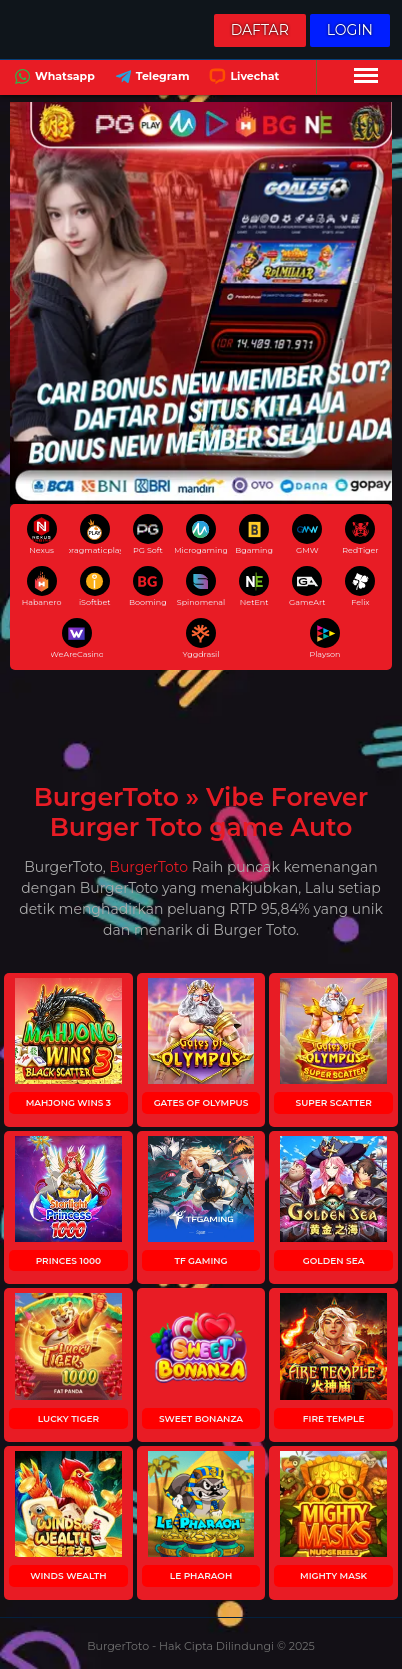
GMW (307, 534)
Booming (148, 586)
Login (350, 30)
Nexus (42, 534)
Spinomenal (201, 586)
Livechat (242, 78)
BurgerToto (148, 867)
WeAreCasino (77, 638)
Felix (360, 586)
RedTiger (360, 534)
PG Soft (148, 534)
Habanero (42, 586)
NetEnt (254, 586)
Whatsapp (52, 78)
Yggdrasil (201, 638)
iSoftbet (95, 586)
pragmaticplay (95, 534)
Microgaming (201, 534)
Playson (324, 638)
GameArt (307, 586)
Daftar (260, 30)
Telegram (150, 78)
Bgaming (254, 534)
